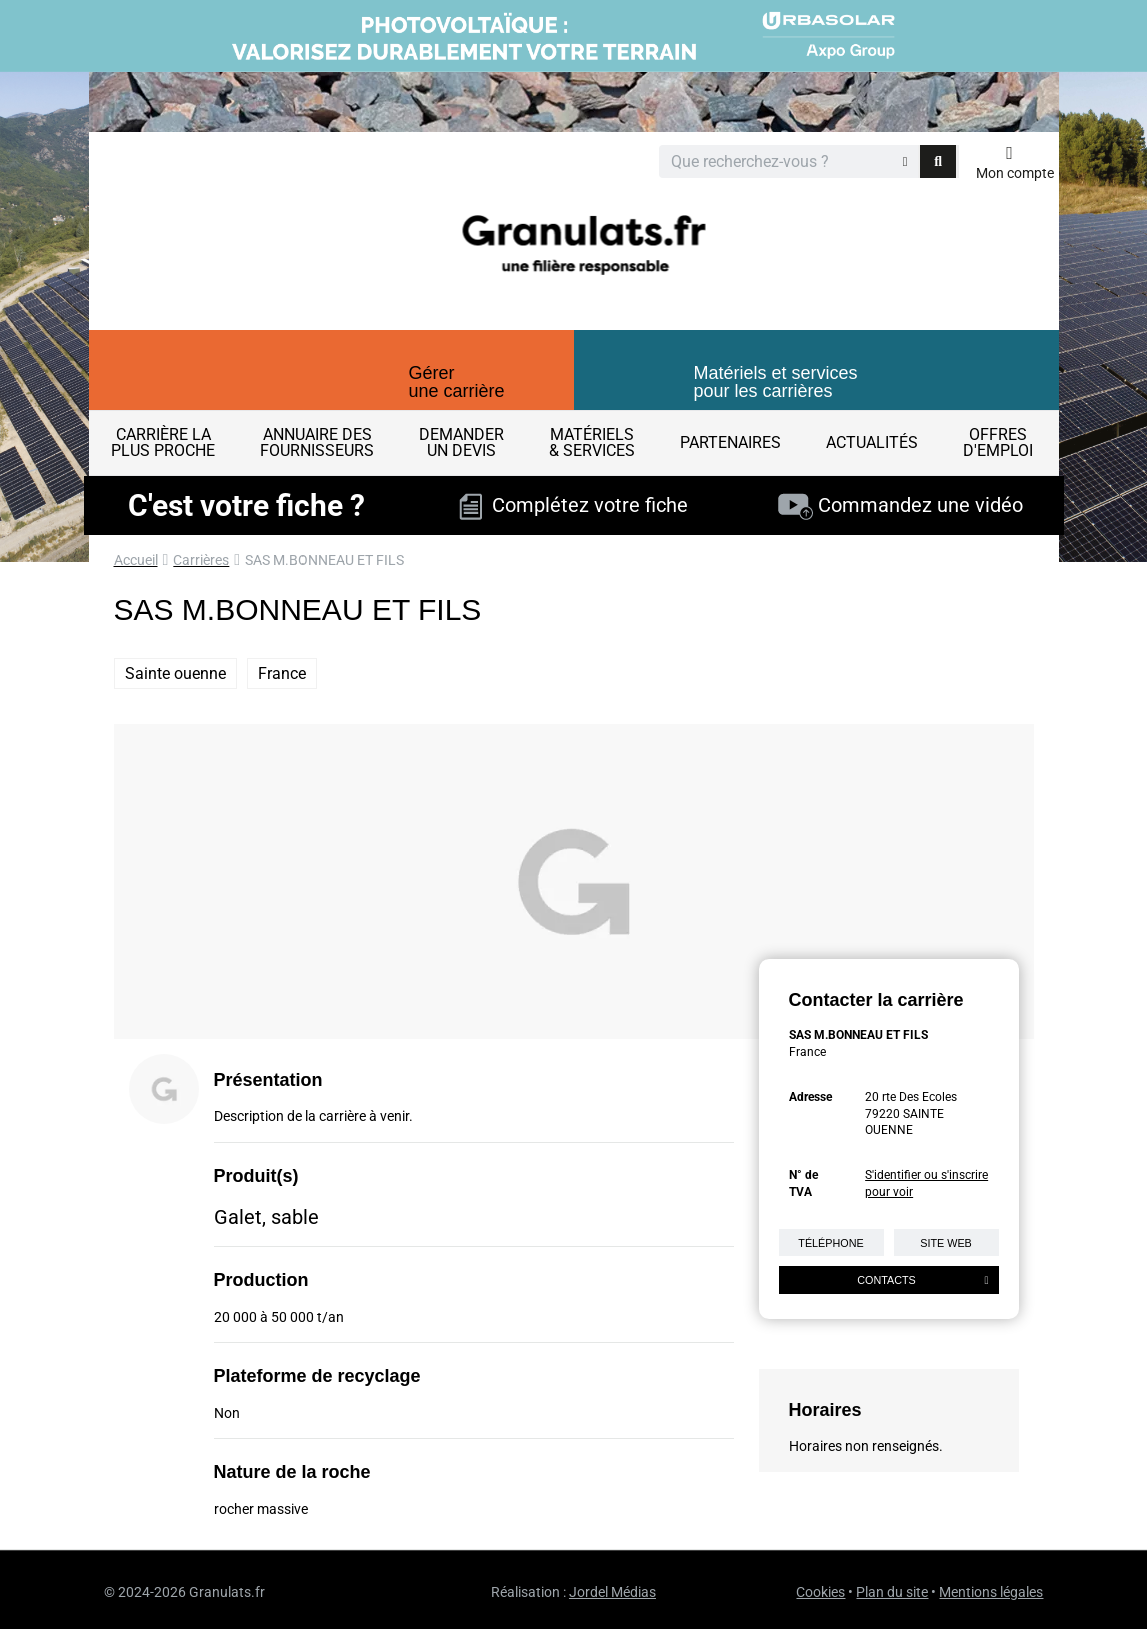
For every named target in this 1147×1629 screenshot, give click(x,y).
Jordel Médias (612, 1592)
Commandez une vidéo (900, 505)
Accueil (136, 560)
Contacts (922, 1280)
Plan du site (892, 1592)
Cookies (820, 1592)
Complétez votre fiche (573, 505)
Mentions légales (991, 1592)
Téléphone (830, 1243)
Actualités (872, 442)
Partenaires (730, 442)
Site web (946, 1243)
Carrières (201, 560)
